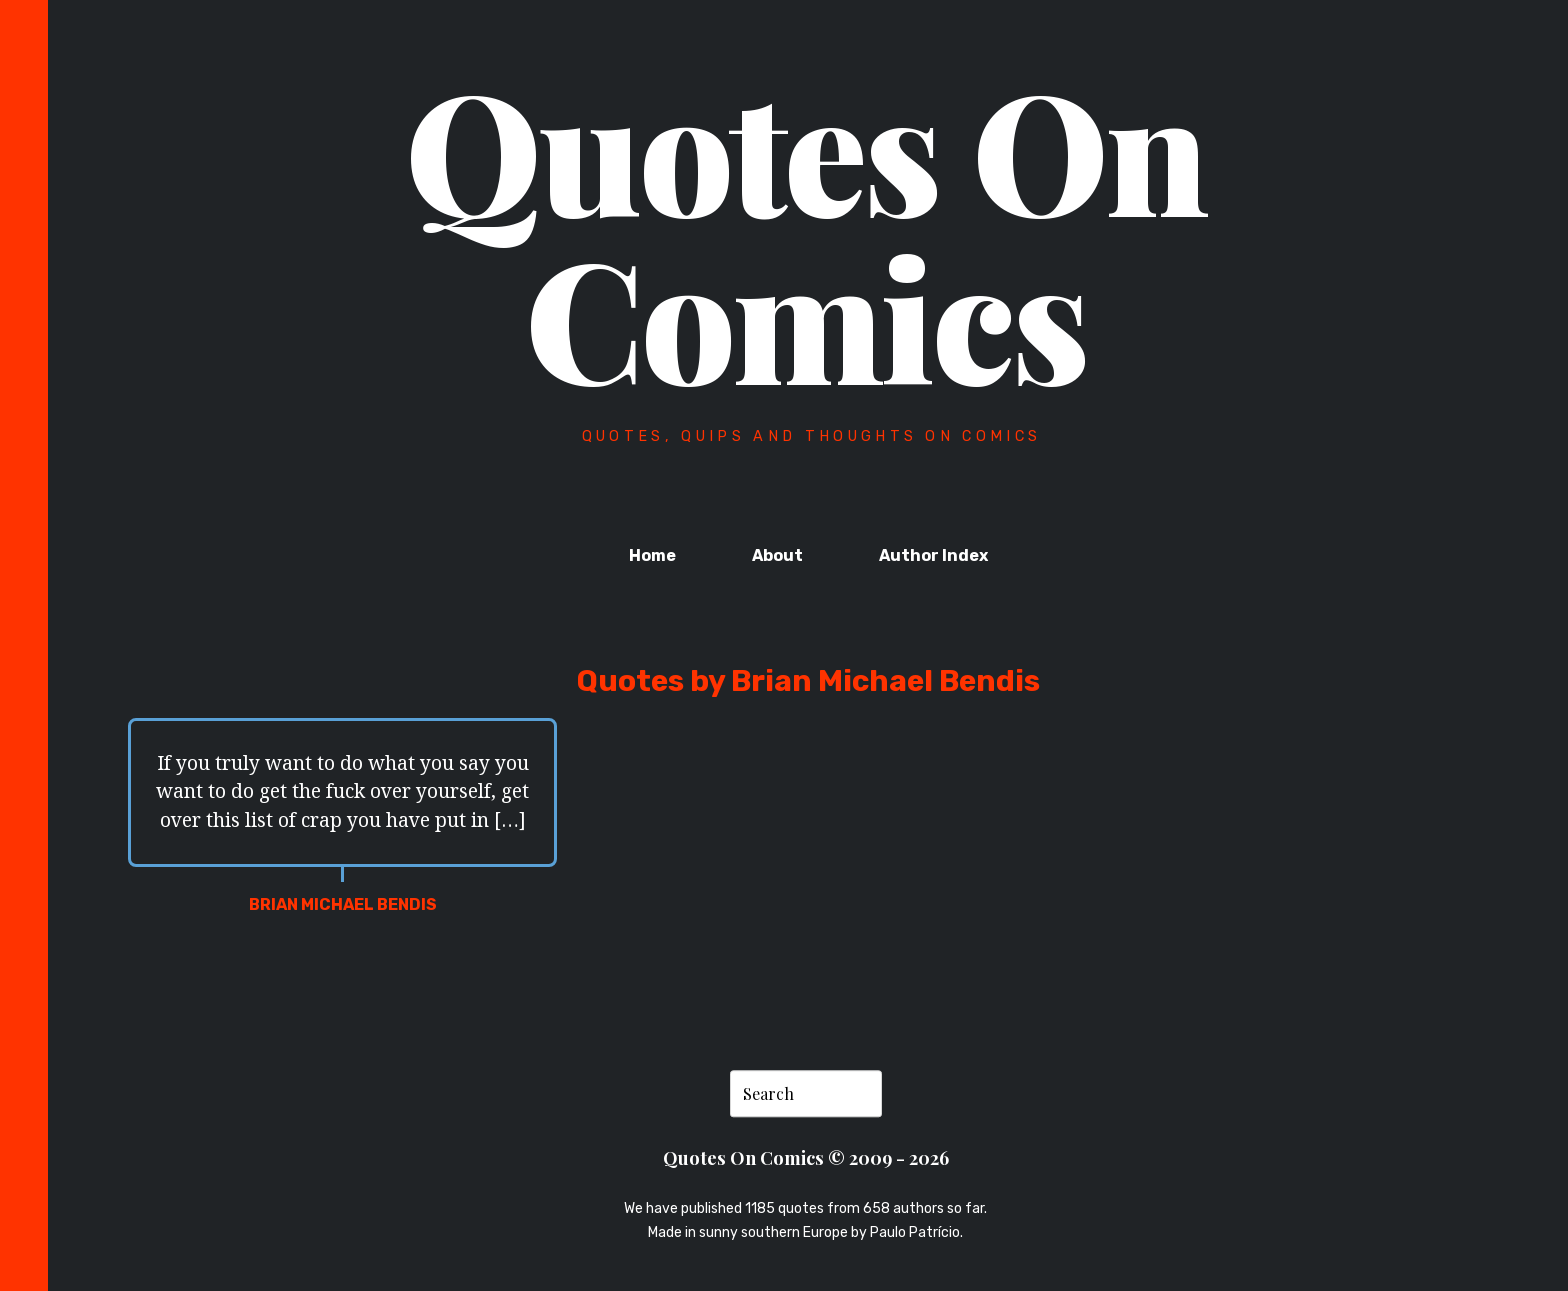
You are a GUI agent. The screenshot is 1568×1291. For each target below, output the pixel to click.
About (777, 555)
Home (652, 555)
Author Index (933, 555)
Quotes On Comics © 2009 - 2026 (806, 1157)
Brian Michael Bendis (343, 904)
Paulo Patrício (915, 1232)
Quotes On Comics (805, 232)
